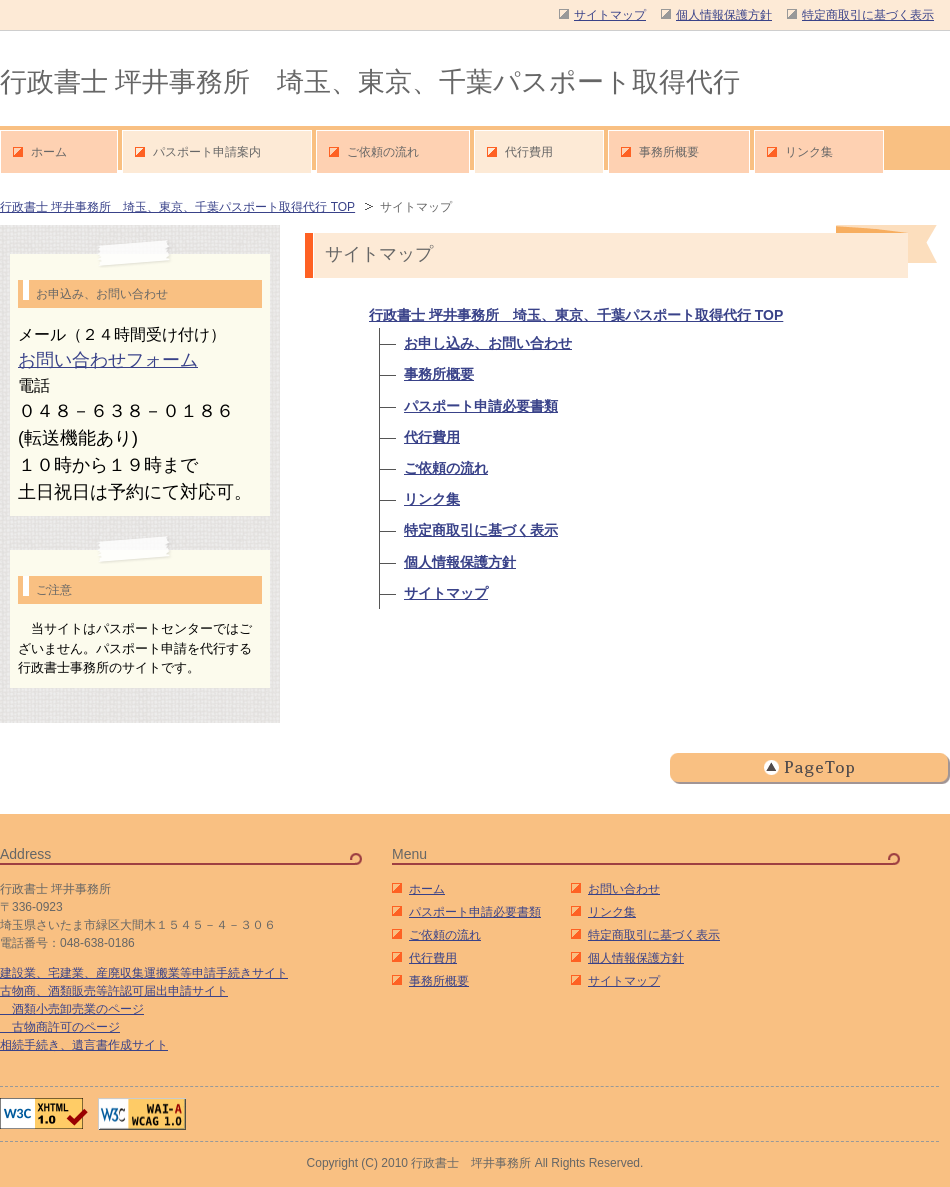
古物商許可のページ (60, 1027)
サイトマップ (446, 593)
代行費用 (432, 437)
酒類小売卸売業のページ (72, 1009)
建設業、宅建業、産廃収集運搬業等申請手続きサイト (144, 973)
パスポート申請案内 (207, 152)
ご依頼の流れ (446, 468)
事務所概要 (439, 374)
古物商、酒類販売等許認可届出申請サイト (114, 991)
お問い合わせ (624, 889)
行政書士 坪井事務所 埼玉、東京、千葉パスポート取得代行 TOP (177, 207)
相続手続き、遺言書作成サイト (84, 1045)
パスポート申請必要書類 (481, 406)
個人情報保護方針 (460, 562)
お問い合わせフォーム (108, 360)
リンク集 (432, 499)
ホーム (427, 889)
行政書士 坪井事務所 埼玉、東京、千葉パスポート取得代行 (370, 82)
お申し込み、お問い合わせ (488, 343)
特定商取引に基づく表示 (481, 530)
